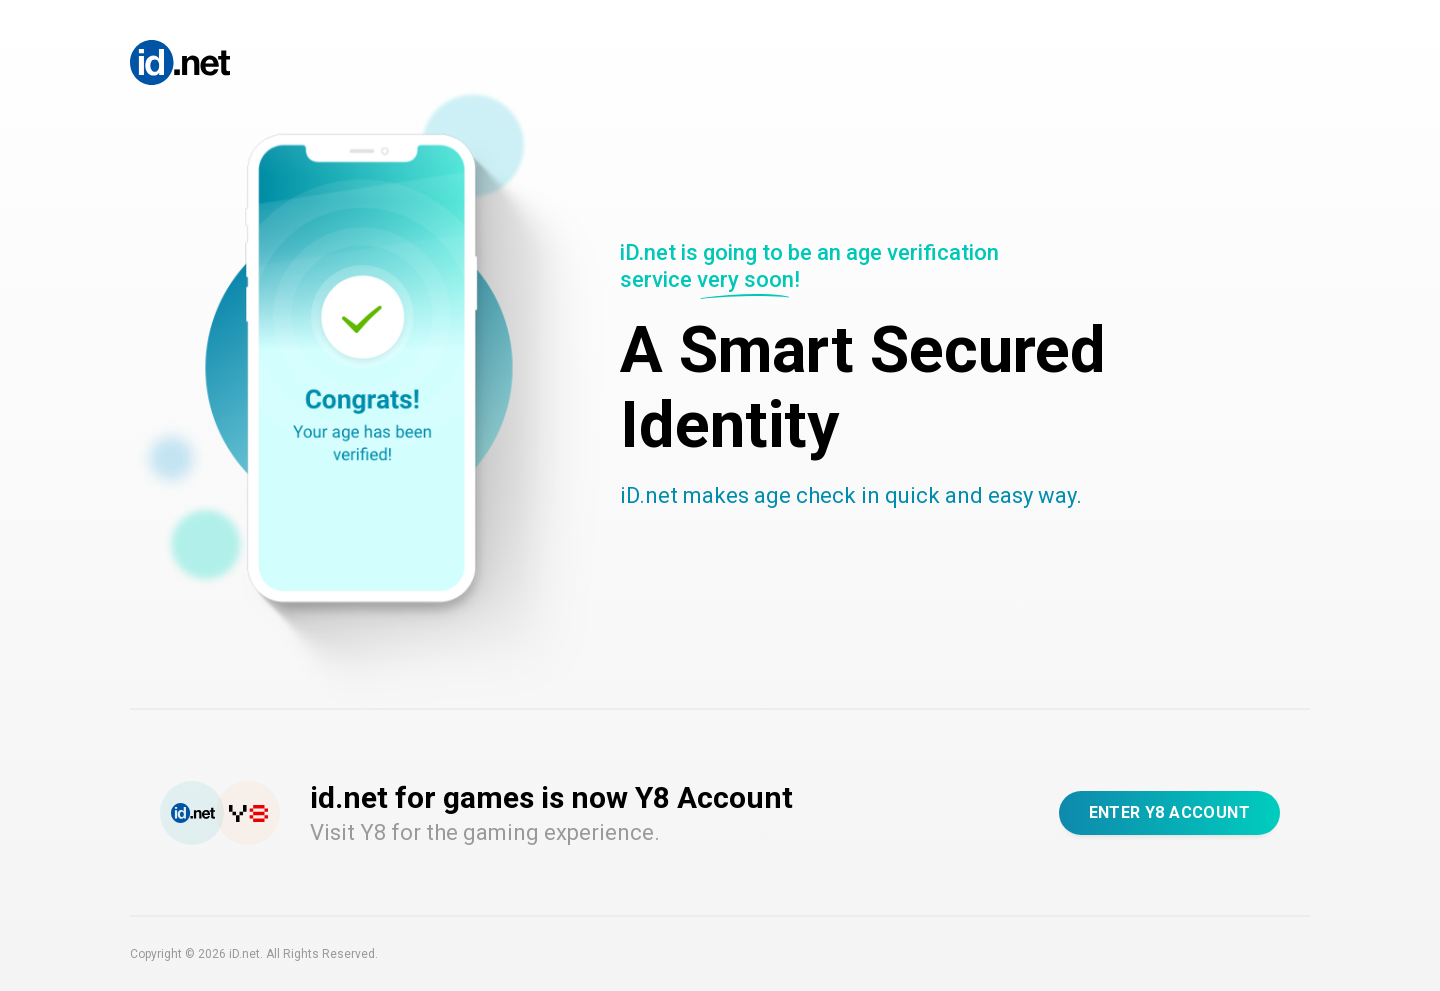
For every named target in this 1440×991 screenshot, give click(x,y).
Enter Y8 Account (1169, 812)
